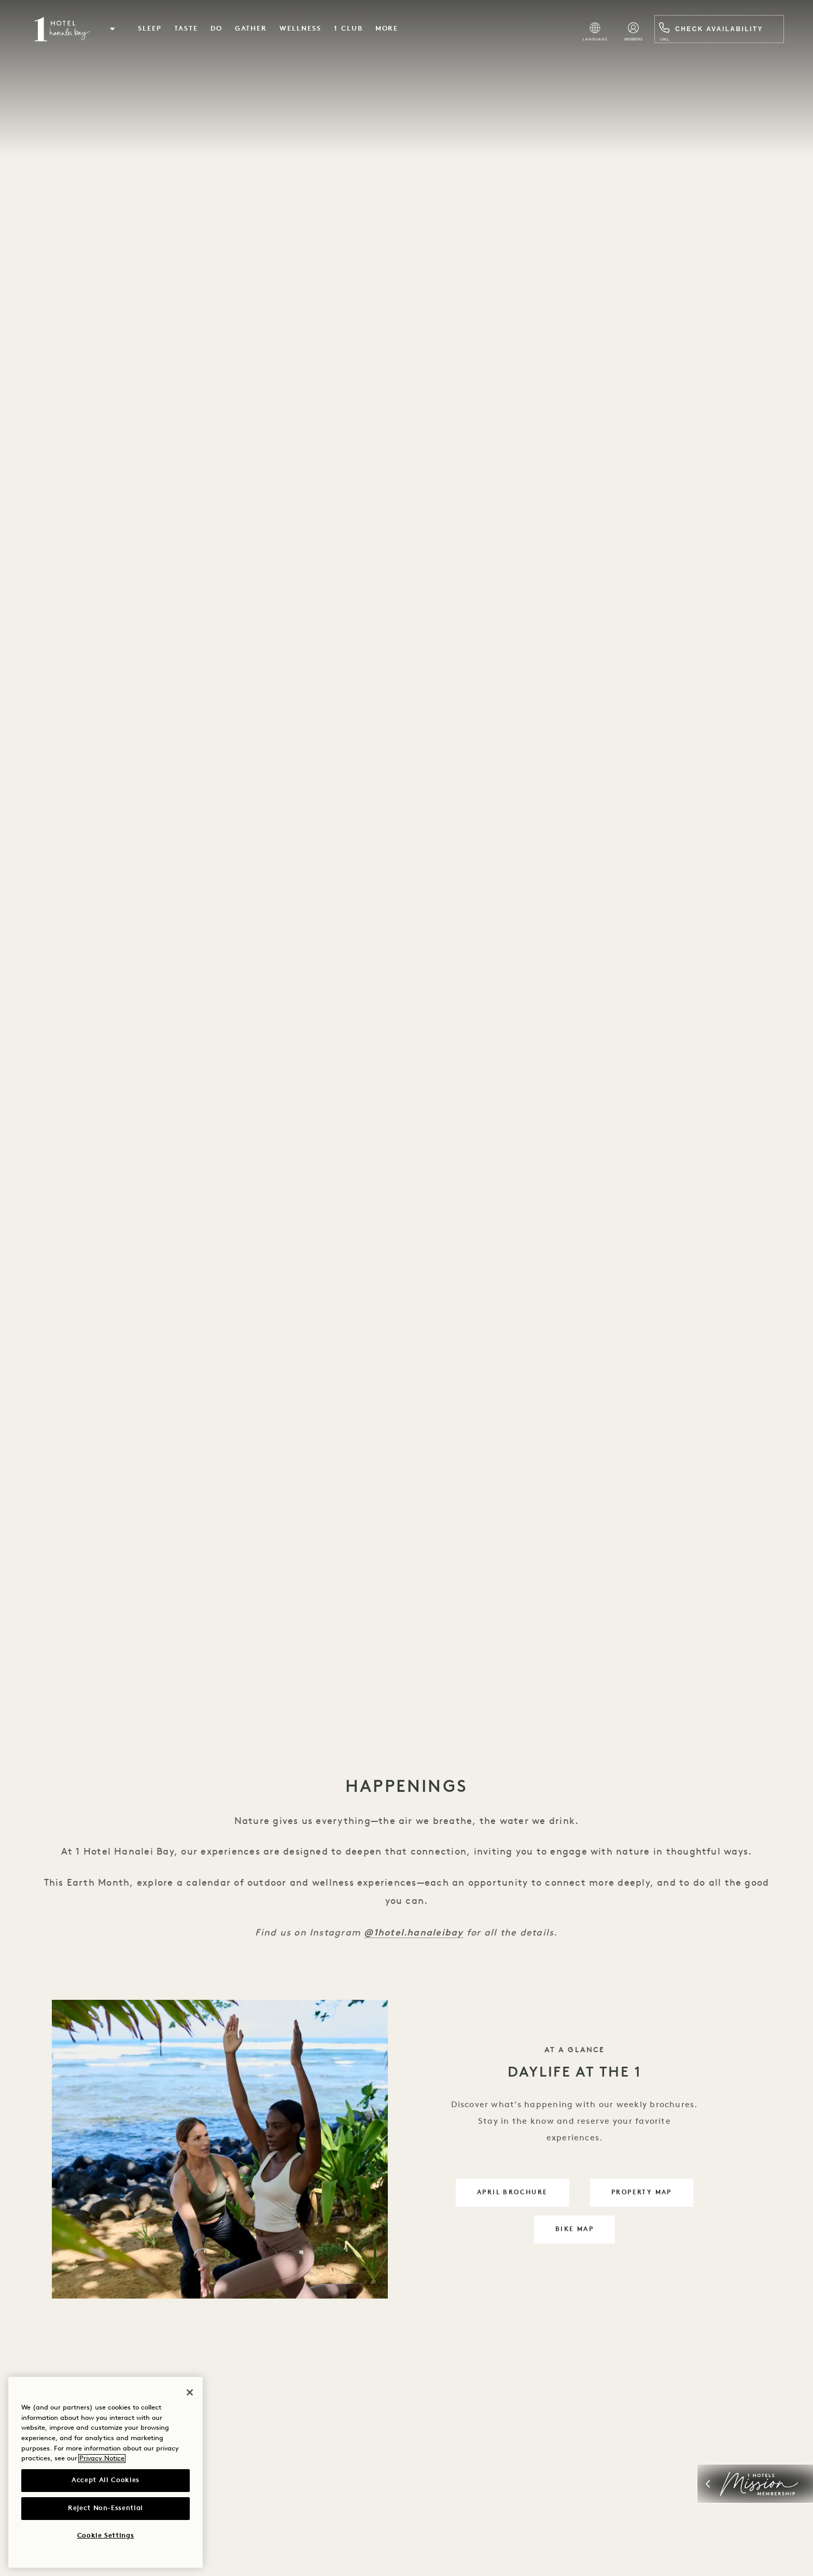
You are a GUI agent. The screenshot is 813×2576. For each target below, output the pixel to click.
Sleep (153, 29)
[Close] (189, 2392)
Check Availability (715, 29)
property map (652, 2197)
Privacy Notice (101, 2458)
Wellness (304, 29)
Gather (254, 29)
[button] (116, 29)
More (390, 29)
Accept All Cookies (105, 2480)
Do (220, 29)
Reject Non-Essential (105, 2508)
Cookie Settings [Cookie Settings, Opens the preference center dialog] (105, 2535)
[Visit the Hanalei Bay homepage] (64, 29)
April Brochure (523, 2197)
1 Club (352, 29)
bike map (585, 2233)
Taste (190, 29)
